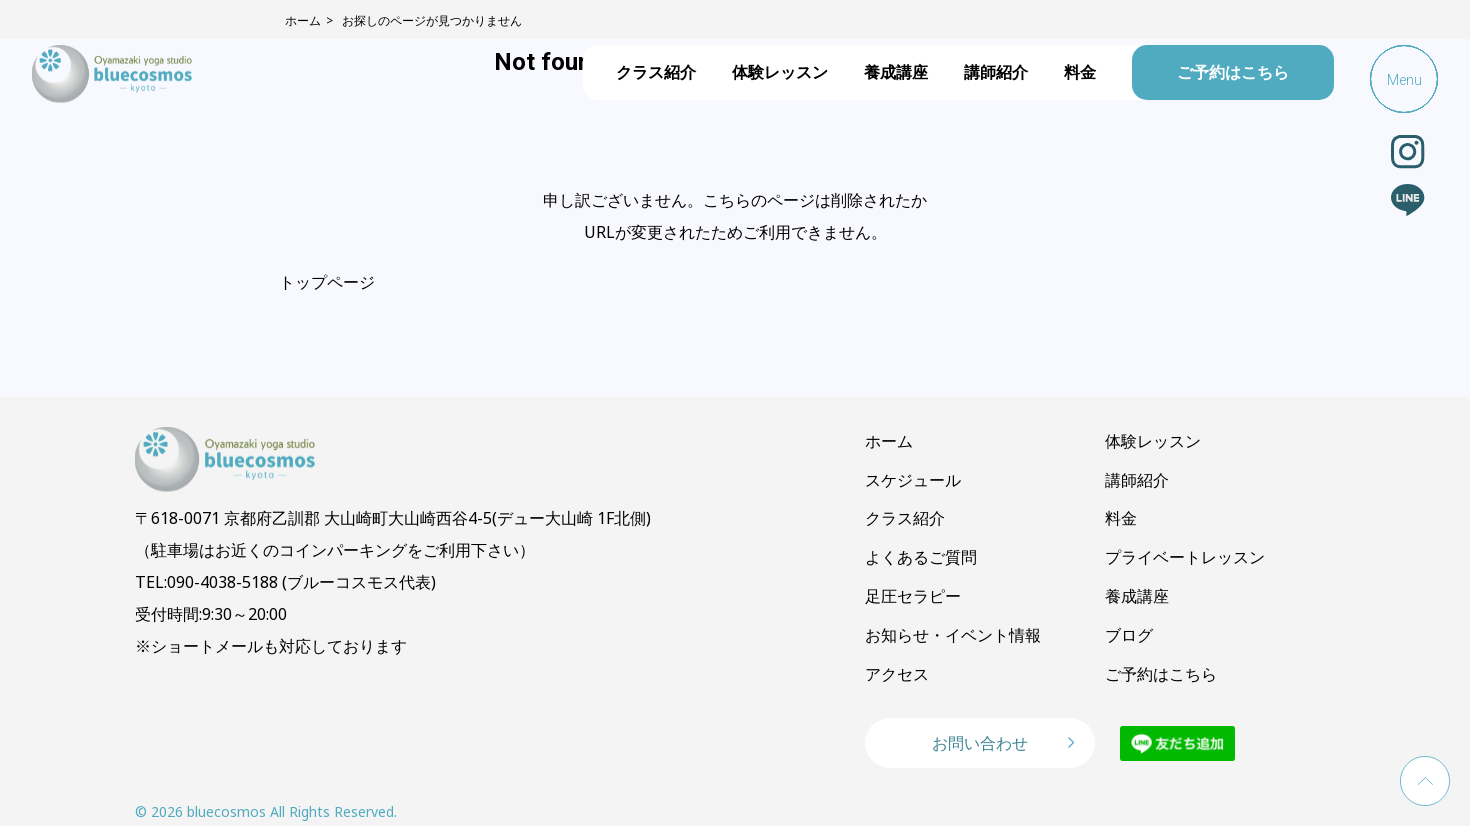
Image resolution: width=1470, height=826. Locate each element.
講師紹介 (996, 72)
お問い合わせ (980, 743)
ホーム (889, 441)
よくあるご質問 (921, 557)
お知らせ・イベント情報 (953, 635)
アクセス (897, 674)
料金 (1080, 72)
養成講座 (896, 72)
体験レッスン (780, 72)
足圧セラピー (913, 596)
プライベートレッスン (1185, 557)
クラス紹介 (656, 72)
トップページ (327, 282)
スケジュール (913, 480)
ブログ (1129, 635)
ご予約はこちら (1233, 72)
